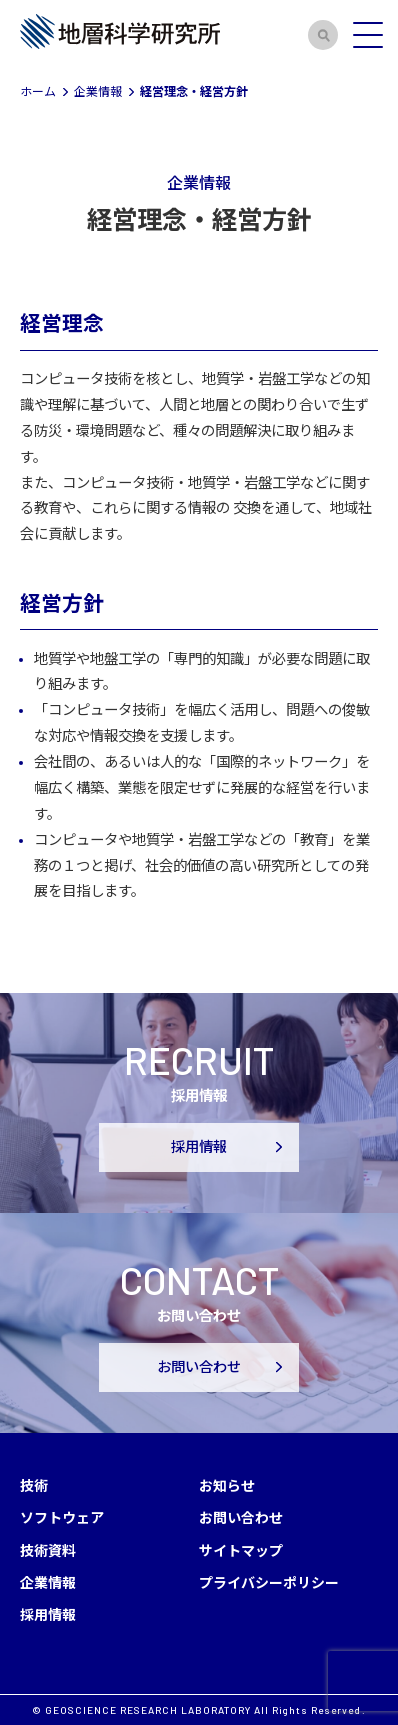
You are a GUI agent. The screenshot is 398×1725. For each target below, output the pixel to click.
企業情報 (48, 1582)
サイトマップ (241, 1550)
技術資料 (48, 1550)
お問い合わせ (199, 1366)
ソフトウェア (62, 1517)
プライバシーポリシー (269, 1582)
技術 (34, 1485)
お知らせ (227, 1485)
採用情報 (199, 1146)
